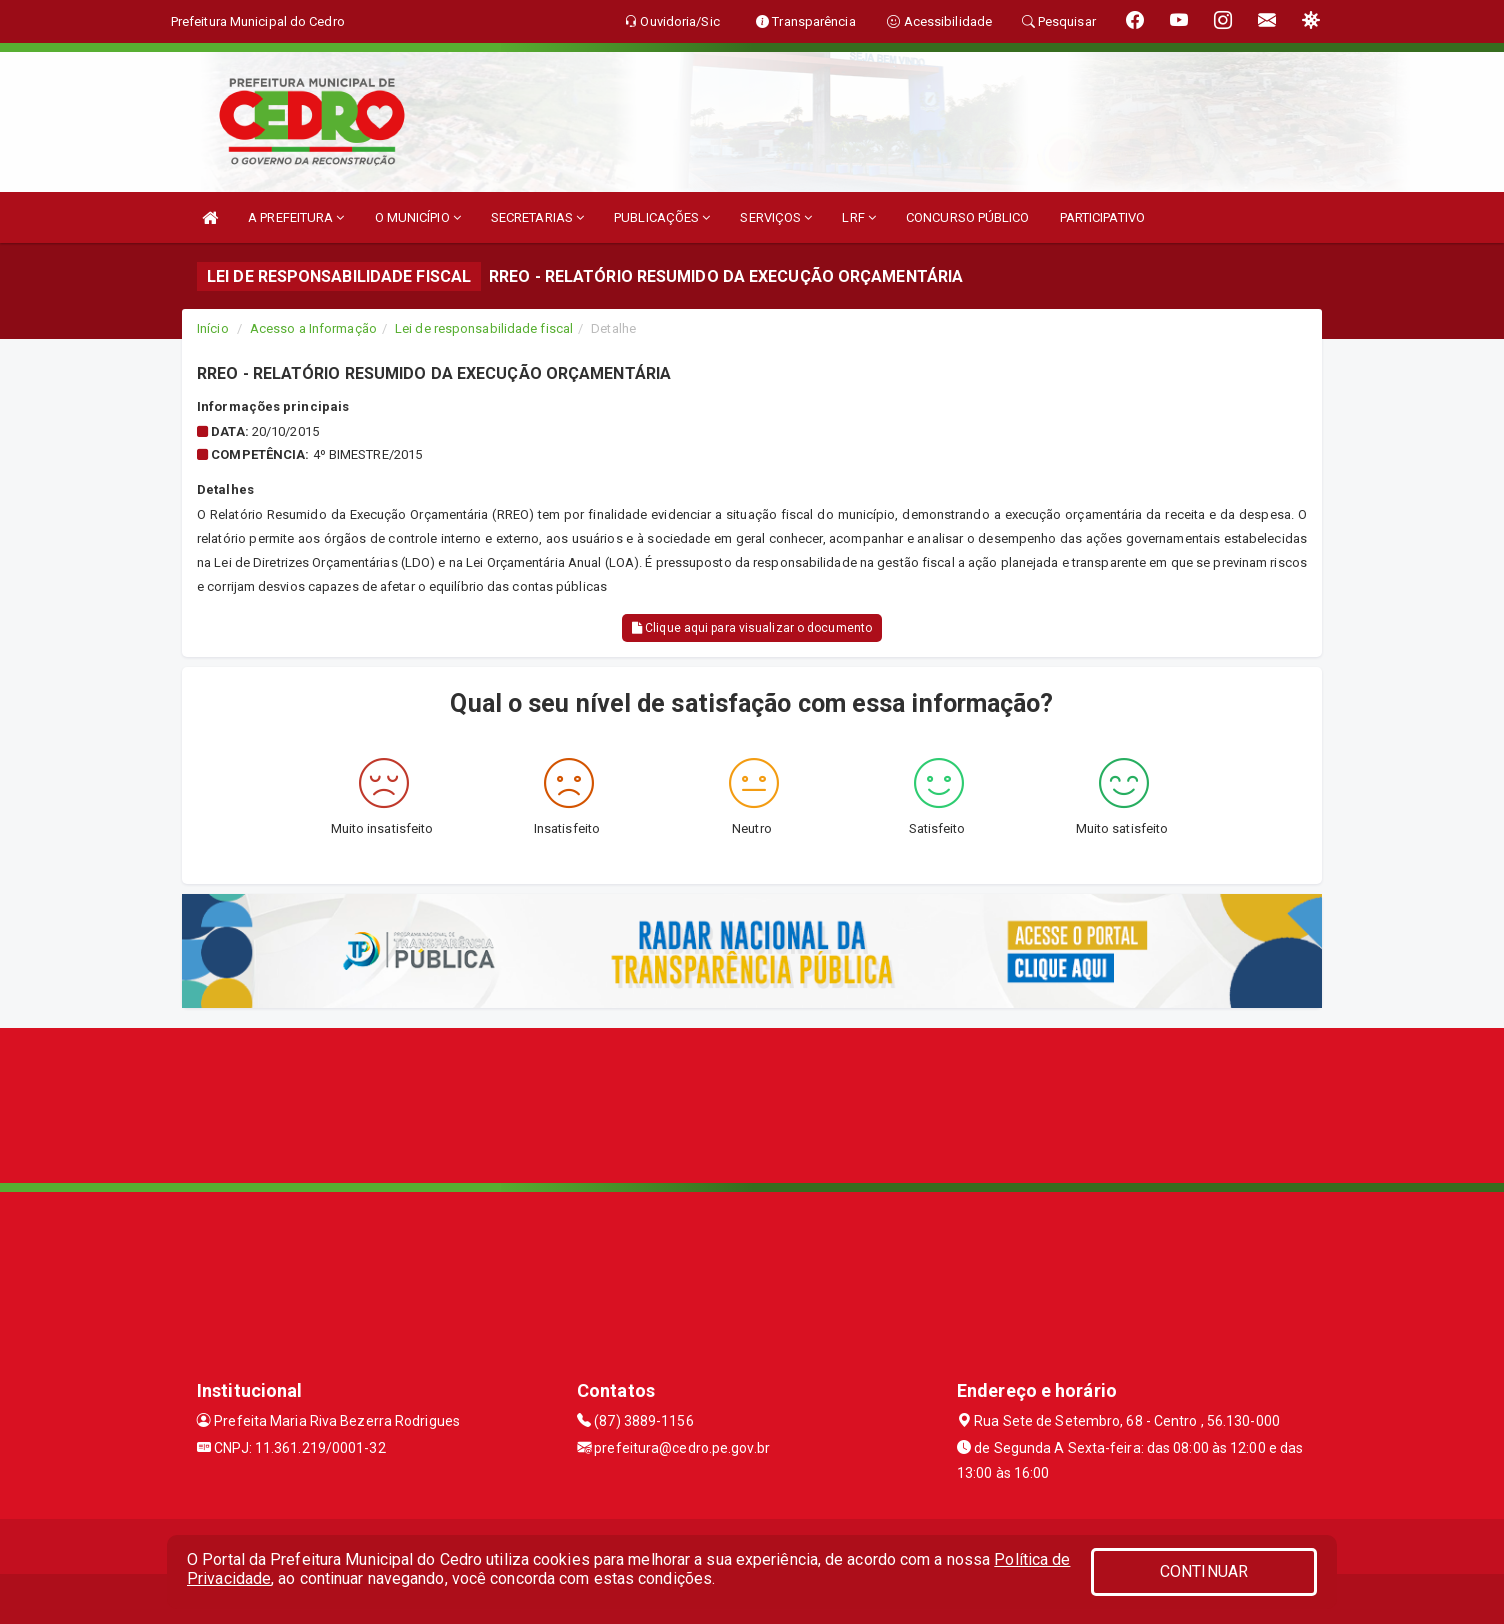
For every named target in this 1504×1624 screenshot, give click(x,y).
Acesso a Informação (313, 328)
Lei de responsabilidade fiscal (484, 328)
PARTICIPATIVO (1102, 217)
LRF (859, 217)
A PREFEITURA (296, 217)
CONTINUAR (1204, 1571)
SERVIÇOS (776, 217)
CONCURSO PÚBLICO (968, 217)
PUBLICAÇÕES (662, 217)
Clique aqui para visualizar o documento (752, 628)
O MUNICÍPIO (418, 217)
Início (213, 328)
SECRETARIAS (537, 217)
